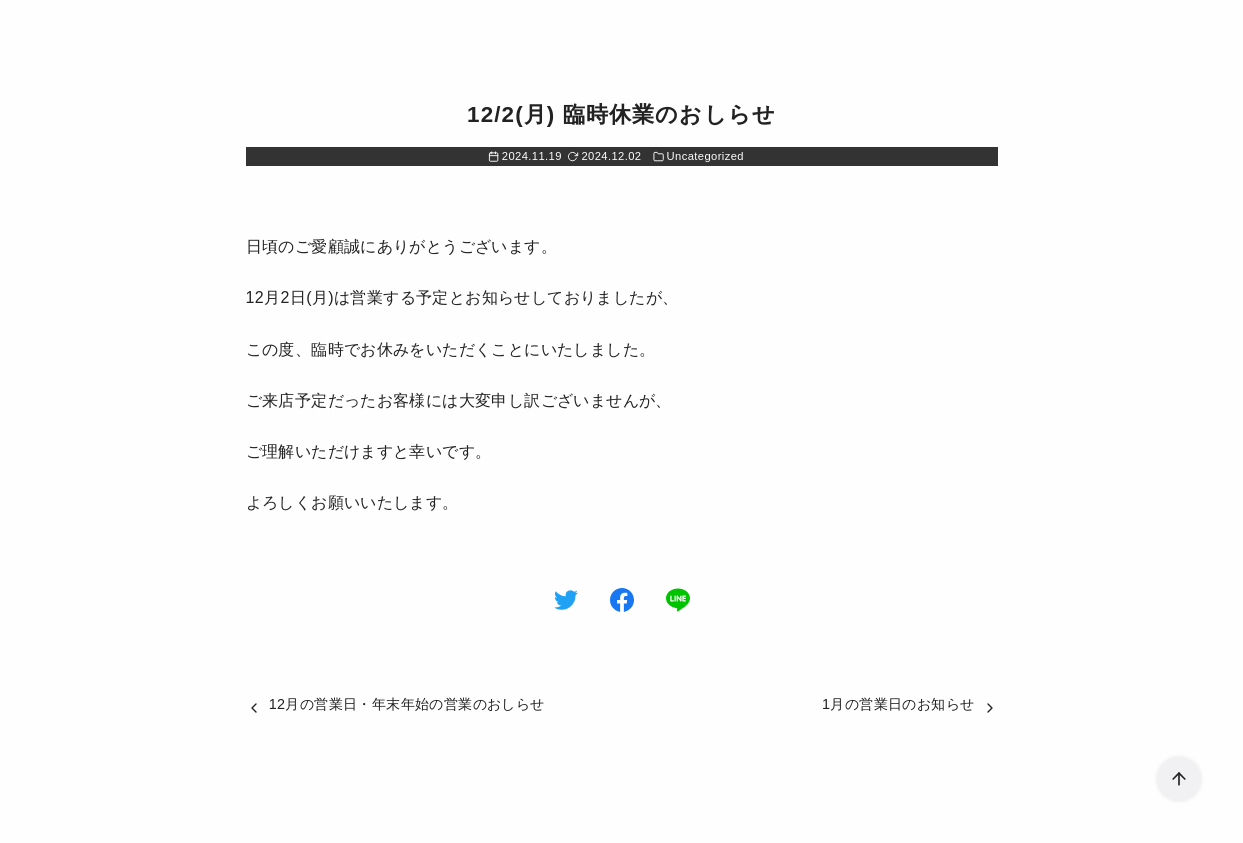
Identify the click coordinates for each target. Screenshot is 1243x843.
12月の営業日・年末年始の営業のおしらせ (407, 704)
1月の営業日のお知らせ (898, 704)
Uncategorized (705, 156)
